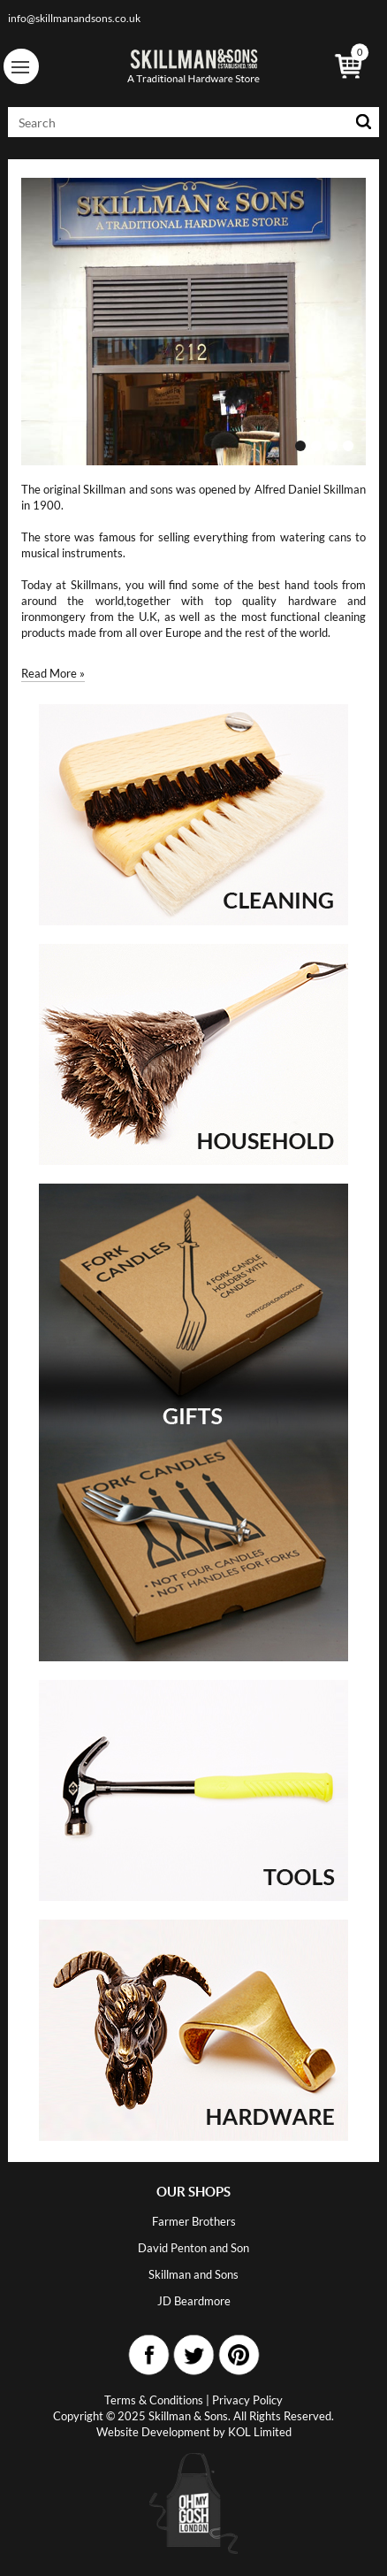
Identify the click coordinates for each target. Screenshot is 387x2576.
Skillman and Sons (193, 2274)
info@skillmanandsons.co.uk (74, 18)
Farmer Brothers (194, 2221)
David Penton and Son (193, 2248)
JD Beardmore (194, 2301)
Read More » (53, 673)
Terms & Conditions (153, 2400)
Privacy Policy (247, 2400)
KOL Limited (260, 2432)
